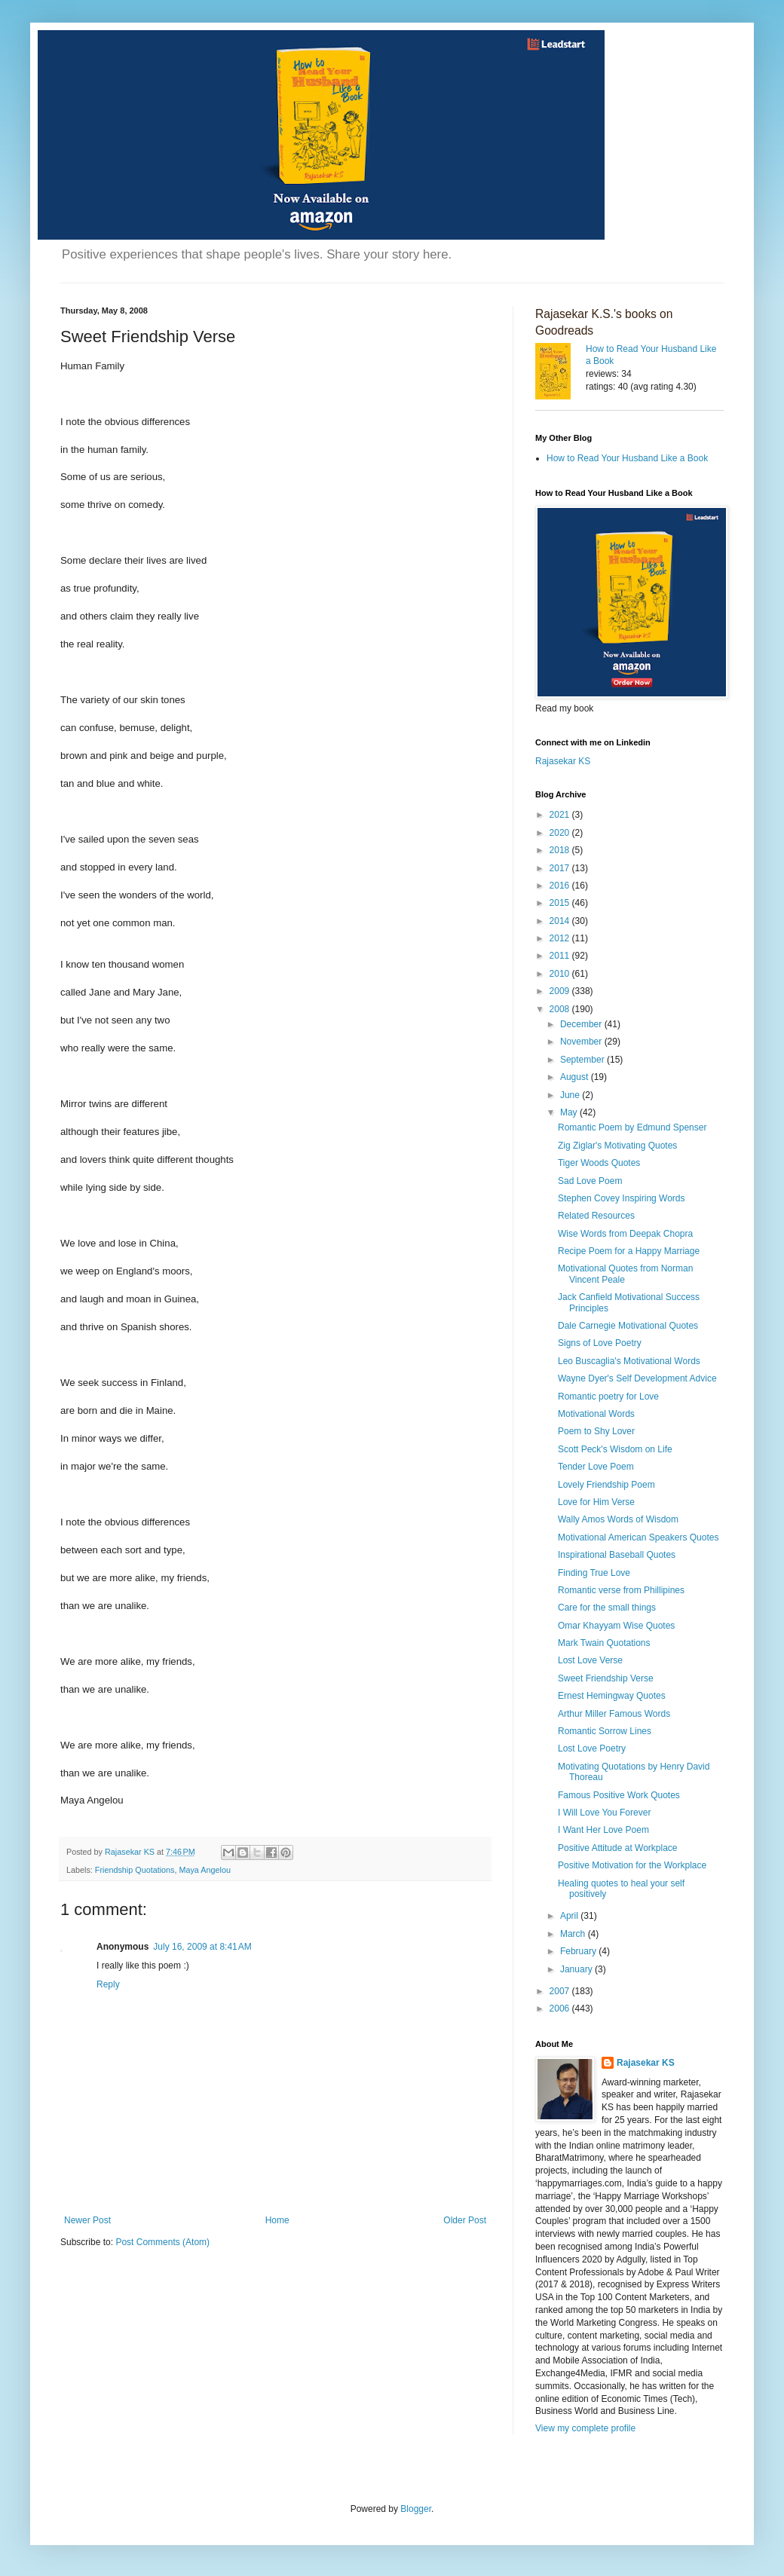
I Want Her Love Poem (603, 1830)
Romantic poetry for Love (608, 1396)
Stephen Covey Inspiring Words (621, 1198)
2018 (561, 850)
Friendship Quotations (135, 1869)
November (582, 1041)
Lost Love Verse (590, 1660)
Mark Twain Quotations (604, 1643)
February (579, 1951)
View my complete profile (585, 2428)
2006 (561, 2008)
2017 (561, 868)
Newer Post (87, 2220)
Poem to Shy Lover (596, 1431)
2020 (561, 833)
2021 (561, 814)
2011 (561, 955)
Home (277, 2220)
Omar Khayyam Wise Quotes (616, 1625)
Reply (108, 1984)
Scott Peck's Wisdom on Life (615, 1449)
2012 (561, 938)
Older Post (464, 2220)
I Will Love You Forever (604, 1812)
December (582, 1024)
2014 (561, 921)
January (577, 1969)
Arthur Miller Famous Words (614, 1714)
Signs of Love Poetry (600, 1343)
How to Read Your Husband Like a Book (627, 458)
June (571, 1095)
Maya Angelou (204, 1869)
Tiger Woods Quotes (599, 1163)
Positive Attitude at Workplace (618, 1848)
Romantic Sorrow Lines (604, 1731)
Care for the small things (607, 1607)
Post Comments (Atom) (162, 2242)
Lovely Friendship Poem (606, 1484)
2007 (561, 1991)
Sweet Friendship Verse (606, 1678)
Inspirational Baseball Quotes (616, 1555)
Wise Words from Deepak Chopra (625, 1233)
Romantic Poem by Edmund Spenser (632, 1127)
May (570, 1112)
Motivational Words (596, 1414)
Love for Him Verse (596, 1502)
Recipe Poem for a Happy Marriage (629, 1251)
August (575, 1077)
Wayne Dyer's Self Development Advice (637, 1378)
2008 (561, 1009)
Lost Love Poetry (592, 1748)
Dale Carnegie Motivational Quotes (628, 1325)
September (583, 1059)
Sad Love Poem (590, 1181)
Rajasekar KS (562, 761)
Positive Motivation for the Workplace (632, 1865)
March (574, 1934)
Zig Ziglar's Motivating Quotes (617, 1145)
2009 (561, 991)
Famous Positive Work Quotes (619, 1795)
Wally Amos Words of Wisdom (618, 1519)
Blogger (415, 2509)
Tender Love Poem (596, 1466)
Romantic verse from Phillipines (621, 1590)
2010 (561, 973)
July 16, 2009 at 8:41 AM (202, 1946)
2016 (561, 885)
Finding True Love (594, 1573)
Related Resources (596, 1215)
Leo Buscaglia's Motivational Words (629, 1361)
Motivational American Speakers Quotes (638, 1537)
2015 (561, 903)
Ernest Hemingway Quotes (612, 1695)
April (570, 1916)
